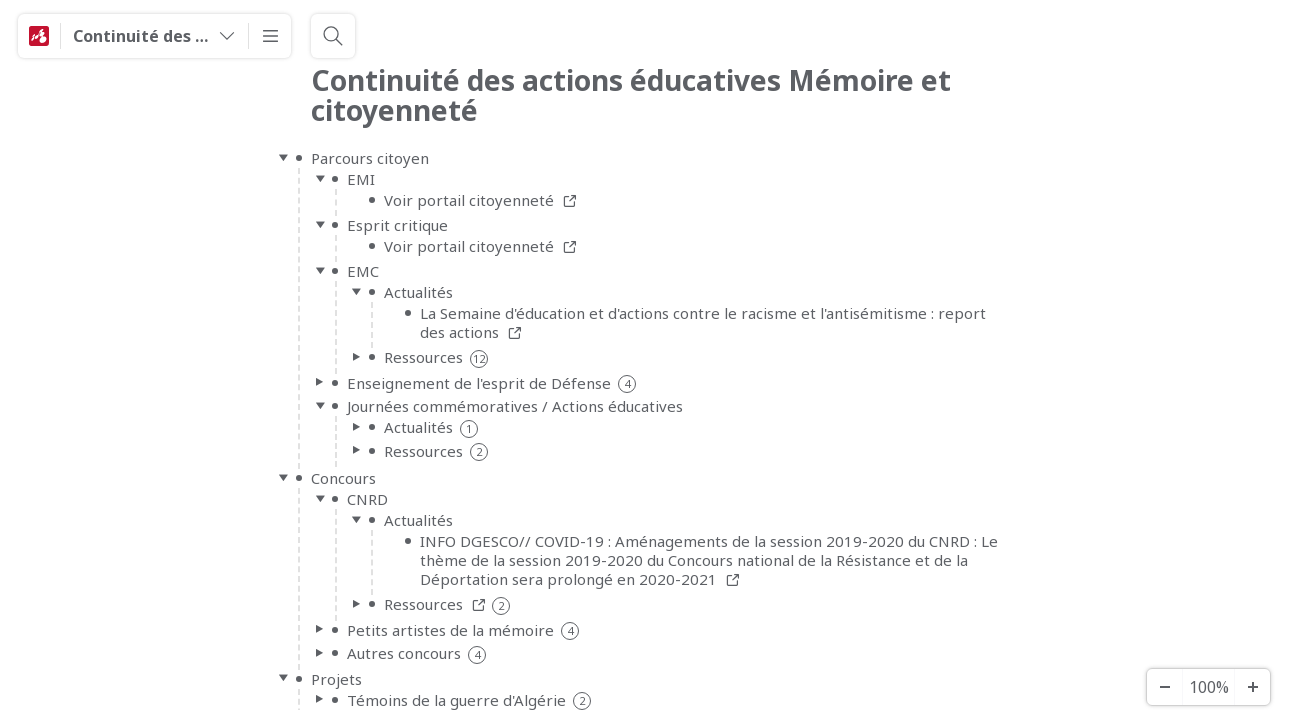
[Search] (333, 36)
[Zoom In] (1252, 687)
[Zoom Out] (1164, 687)
